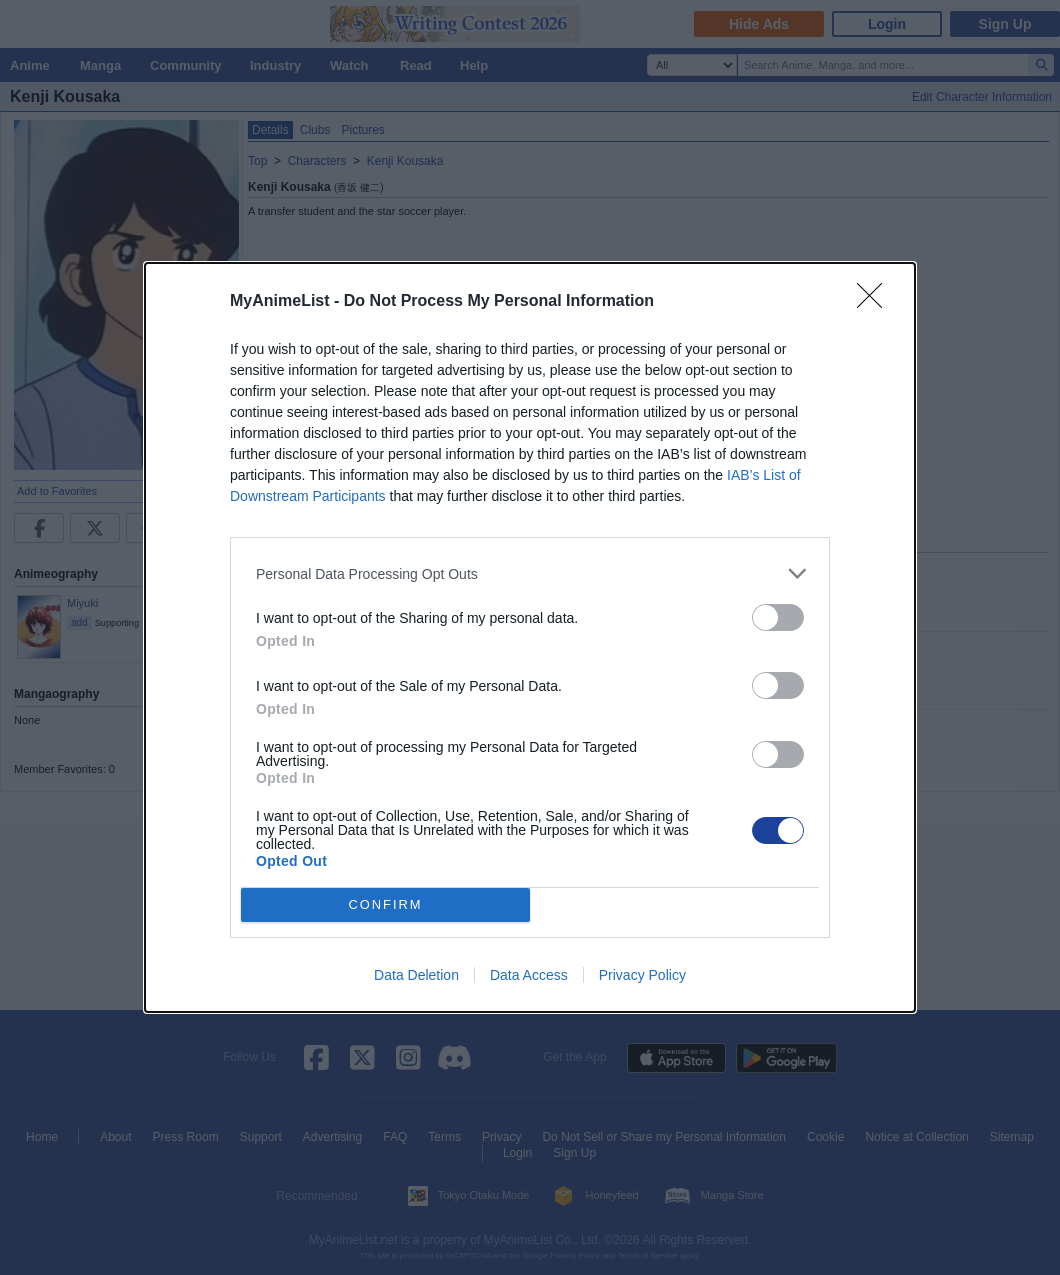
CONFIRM (385, 905)
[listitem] (530, 573)
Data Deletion (416, 975)
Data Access (529, 975)
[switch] (778, 617)
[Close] (876, 302)
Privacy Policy (642, 975)
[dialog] (530, 637)
